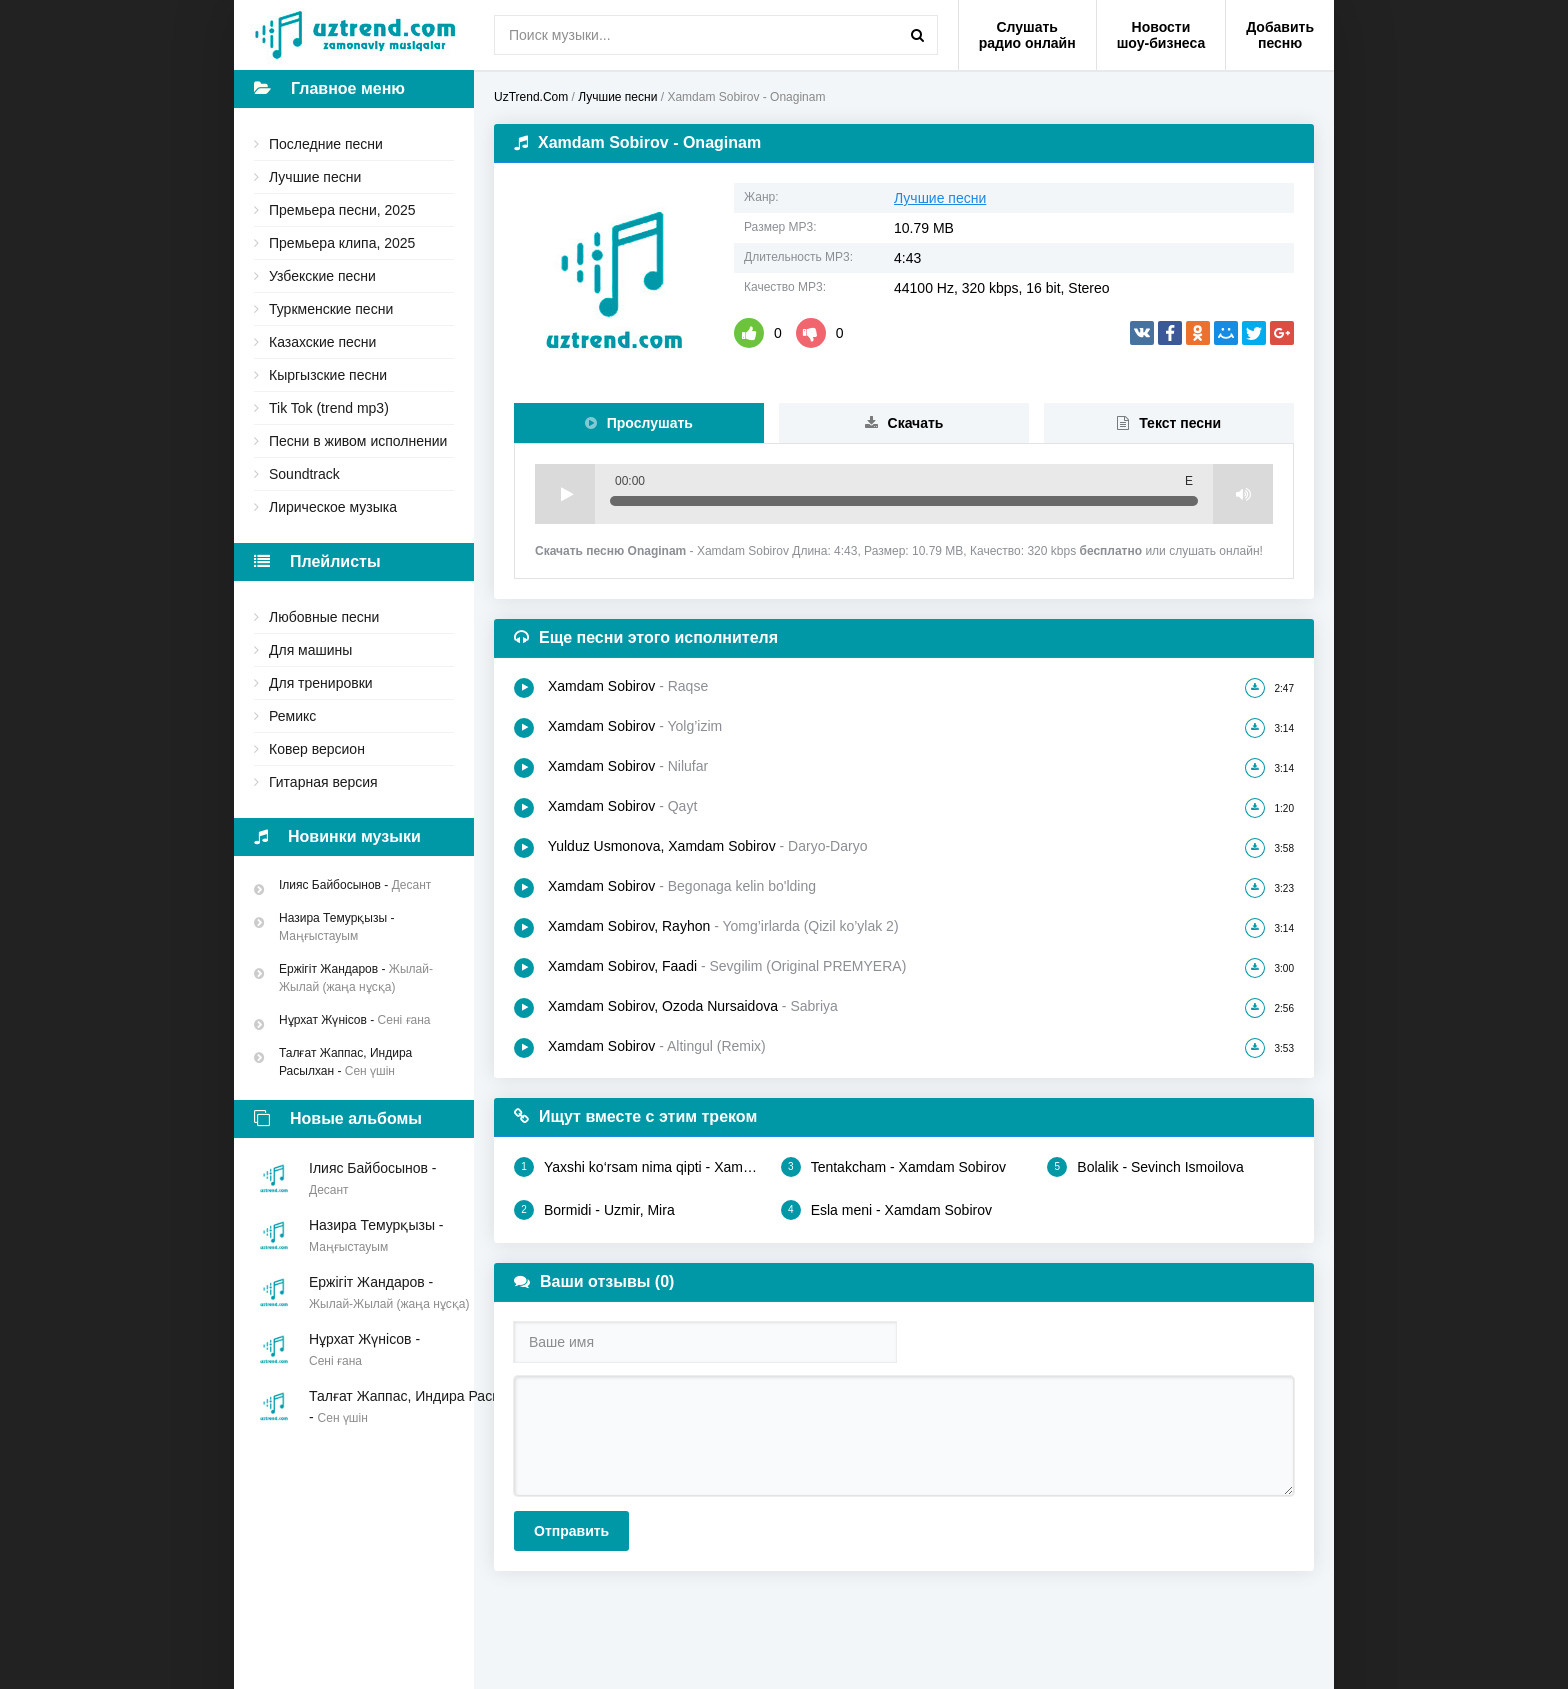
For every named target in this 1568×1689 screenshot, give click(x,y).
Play (565, 494)
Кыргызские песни (328, 375)
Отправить (571, 1531)
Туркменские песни (331, 309)
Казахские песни (322, 342)
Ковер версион (317, 749)
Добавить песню (1280, 35)
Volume (1243, 494)
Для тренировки (321, 683)
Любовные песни (324, 617)
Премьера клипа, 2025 (342, 243)
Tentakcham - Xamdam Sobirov (893, 1167)
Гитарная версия (323, 782)
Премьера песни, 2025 (342, 210)
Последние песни (326, 144)
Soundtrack (304, 474)
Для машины (310, 650)
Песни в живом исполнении (358, 441)
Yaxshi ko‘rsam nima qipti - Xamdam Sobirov (637, 1167)
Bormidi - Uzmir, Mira (594, 1210)
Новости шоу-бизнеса (1161, 35)
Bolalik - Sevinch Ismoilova (1145, 1167)
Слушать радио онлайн (1027, 35)
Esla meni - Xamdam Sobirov (886, 1210)
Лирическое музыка (333, 507)
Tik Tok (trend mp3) (329, 408)
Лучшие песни (315, 177)
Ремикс (292, 716)
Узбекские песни (322, 276)
